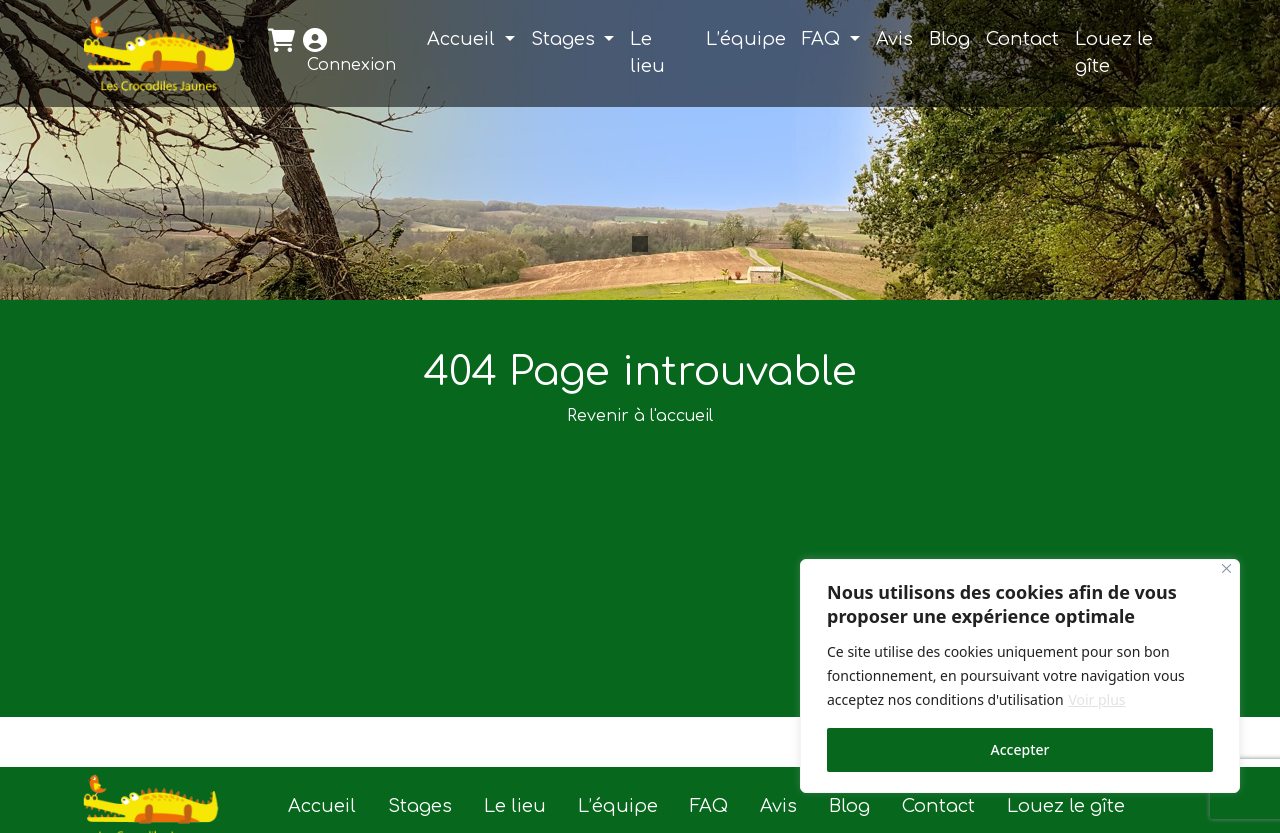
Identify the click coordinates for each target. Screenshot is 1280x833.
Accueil (463, 39)
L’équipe (746, 39)
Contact (1022, 39)
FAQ (823, 39)
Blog (949, 39)
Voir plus (1096, 699)
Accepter (1020, 749)
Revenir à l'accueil (640, 416)
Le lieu (647, 52)
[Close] (1226, 568)
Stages (565, 39)
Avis (894, 39)
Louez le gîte (1114, 52)
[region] (1020, 676)
